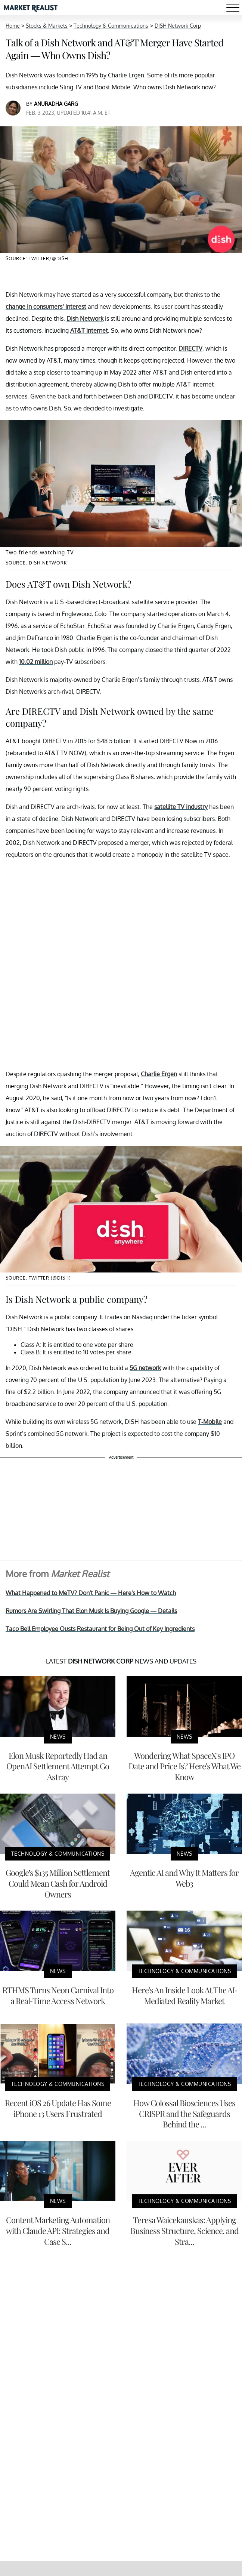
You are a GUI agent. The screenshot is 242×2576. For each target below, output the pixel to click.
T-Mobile (210, 1421)
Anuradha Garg (56, 104)
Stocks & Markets (47, 25)
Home (13, 25)
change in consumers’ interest (46, 306)
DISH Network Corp (178, 25)
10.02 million (36, 661)
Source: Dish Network (36, 563)
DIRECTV (190, 348)
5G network (145, 1368)
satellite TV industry (181, 806)
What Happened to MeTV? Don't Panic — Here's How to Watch (91, 1593)
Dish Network (84, 318)
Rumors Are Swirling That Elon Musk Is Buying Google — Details (91, 1611)
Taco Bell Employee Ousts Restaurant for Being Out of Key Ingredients (100, 1628)
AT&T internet (89, 330)
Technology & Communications (111, 25)
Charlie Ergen (159, 1074)
